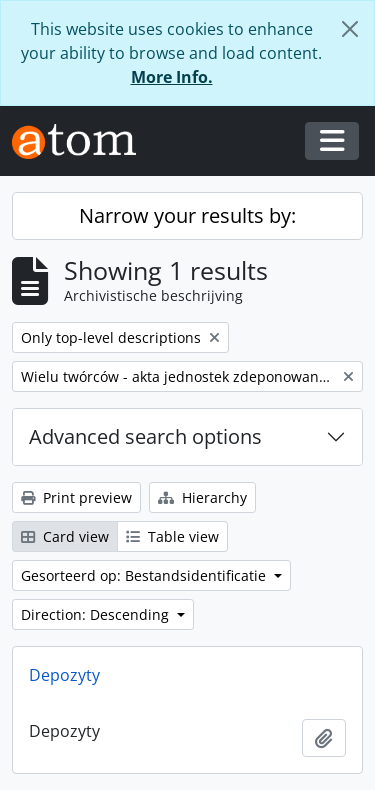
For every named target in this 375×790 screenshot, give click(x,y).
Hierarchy (202, 497)
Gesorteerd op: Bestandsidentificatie (145, 575)
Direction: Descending (97, 614)
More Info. (172, 77)
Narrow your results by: (187, 215)
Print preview (76, 497)
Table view (172, 536)
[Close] (350, 29)
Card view (65, 536)
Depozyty (64, 675)
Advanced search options (145, 436)
